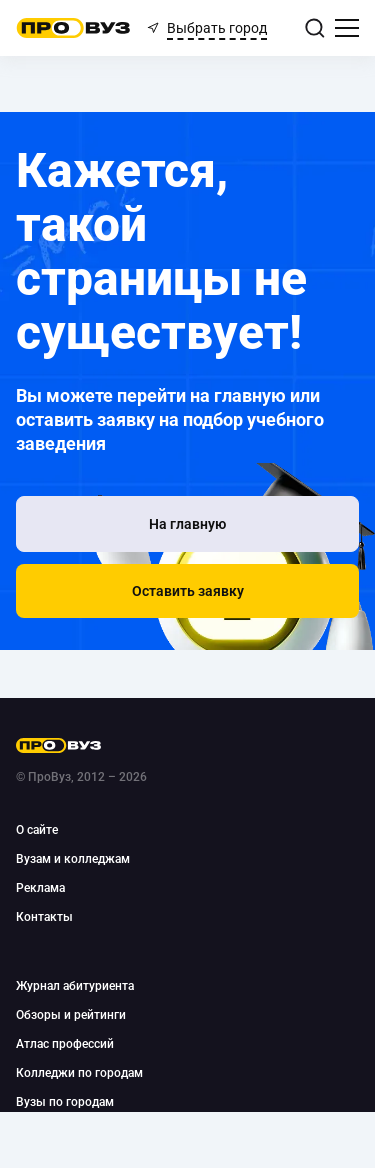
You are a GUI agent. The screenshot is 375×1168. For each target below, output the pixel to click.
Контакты (44, 917)
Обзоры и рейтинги (71, 1015)
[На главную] (187, 524)
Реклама (40, 888)
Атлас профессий (65, 1044)
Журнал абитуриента (75, 986)
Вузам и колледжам (73, 859)
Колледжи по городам (79, 1073)
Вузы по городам (65, 1102)
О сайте (37, 830)
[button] (187, 591)
